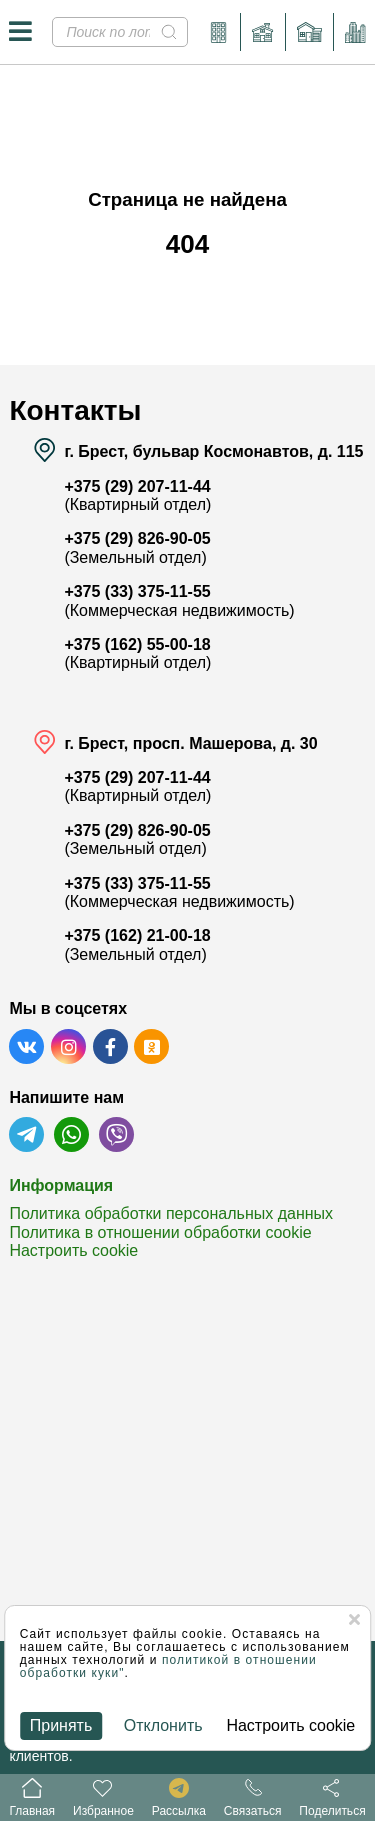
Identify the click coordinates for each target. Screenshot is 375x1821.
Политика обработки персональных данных (171, 1213)
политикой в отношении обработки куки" (168, 1666)
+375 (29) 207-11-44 (137, 486)
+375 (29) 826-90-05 (137, 538)
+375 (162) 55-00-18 (137, 644)
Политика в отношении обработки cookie (160, 1232)
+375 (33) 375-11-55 (137, 591)
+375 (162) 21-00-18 (137, 935)
